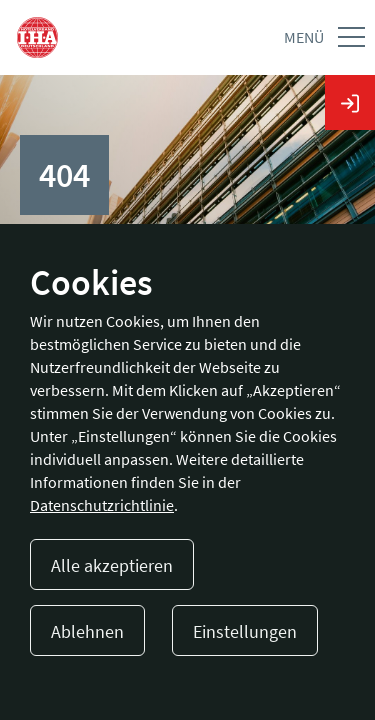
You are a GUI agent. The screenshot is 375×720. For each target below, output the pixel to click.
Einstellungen (245, 631)
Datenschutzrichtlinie (102, 505)
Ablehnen (87, 631)
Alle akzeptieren (112, 565)
